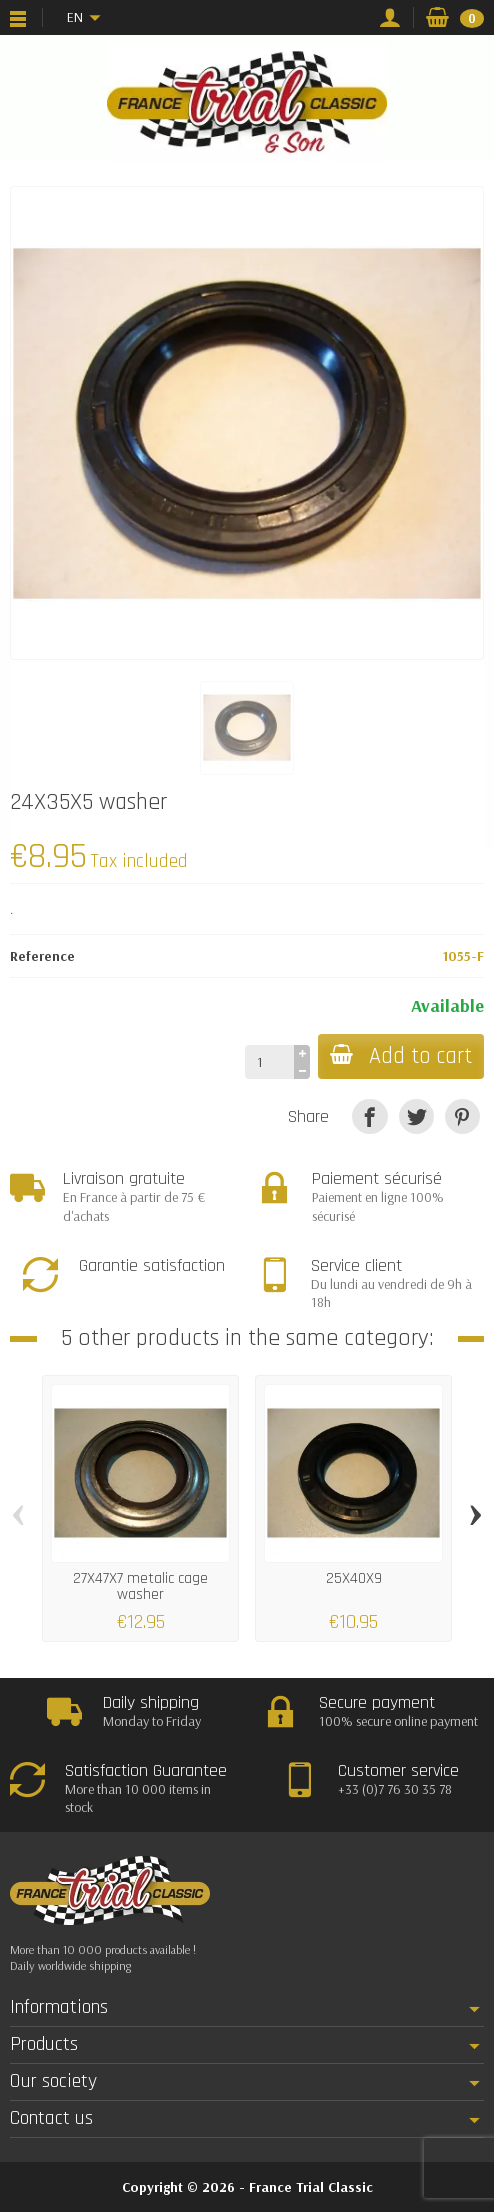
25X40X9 (354, 1578)
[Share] (369, 1116)
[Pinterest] (462, 1116)
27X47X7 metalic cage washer (140, 1586)
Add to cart (401, 1056)
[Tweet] (416, 1116)
